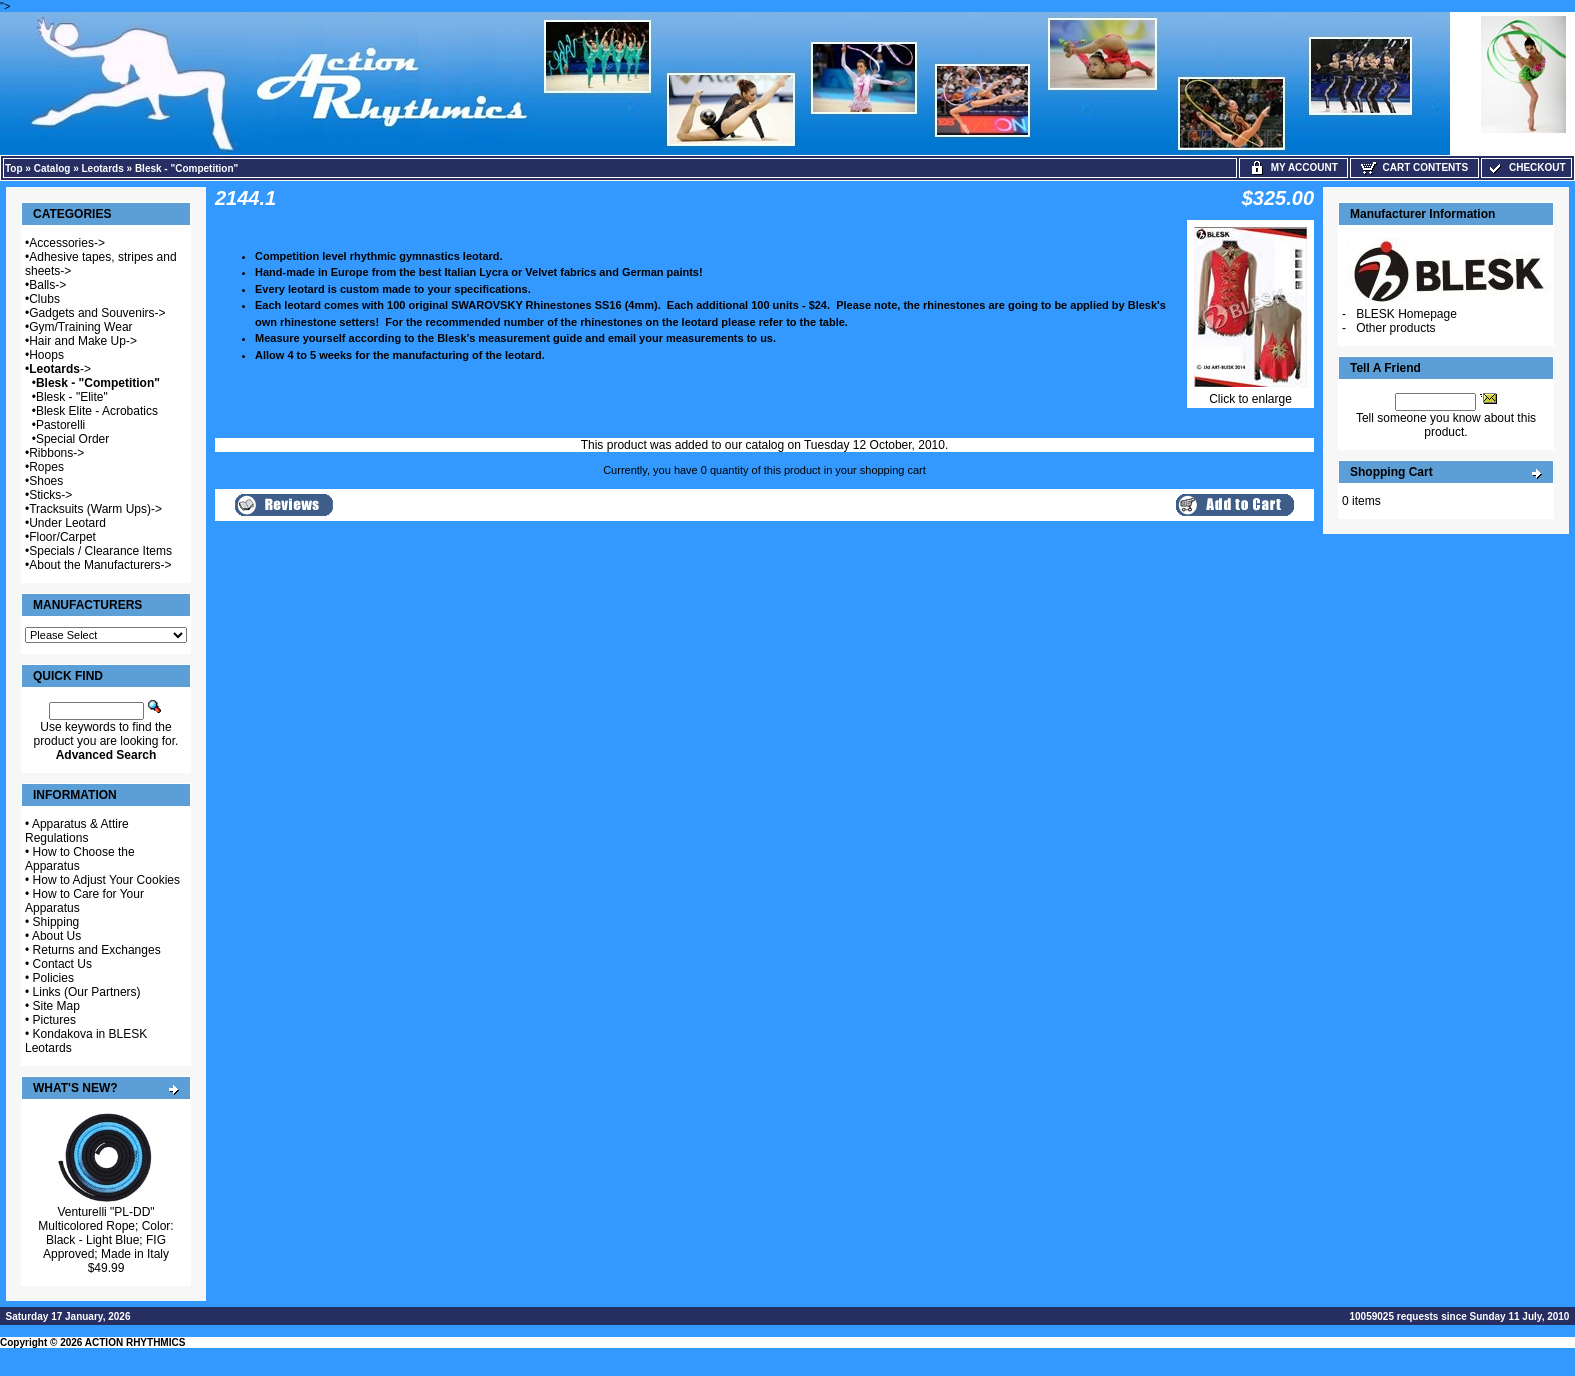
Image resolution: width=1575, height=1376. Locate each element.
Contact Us (62, 964)
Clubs (44, 299)
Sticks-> (50, 495)
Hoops (46, 355)
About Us (56, 936)
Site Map (56, 1006)
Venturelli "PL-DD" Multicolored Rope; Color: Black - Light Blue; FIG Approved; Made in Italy (105, 1233)
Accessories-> (67, 243)
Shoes (46, 481)
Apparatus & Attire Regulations (77, 831)
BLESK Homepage (1406, 314)
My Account (1293, 167)
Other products (1395, 328)
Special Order (72, 439)
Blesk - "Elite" (72, 397)
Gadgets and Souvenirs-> (97, 313)
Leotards (103, 168)
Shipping (56, 922)
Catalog (52, 168)
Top (14, 168)
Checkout (1526, 167)
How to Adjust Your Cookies (106, 880)
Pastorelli (60, 425)
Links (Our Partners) (87, 992)
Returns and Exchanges (97, 950)
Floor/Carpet (62, 537)
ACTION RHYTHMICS (135, 1342)
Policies (53, 978)
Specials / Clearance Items (100, 551)
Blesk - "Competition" (186, 168)
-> (60, 369)
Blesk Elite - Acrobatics (97, 411)
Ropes (46, 467)
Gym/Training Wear (80, 327)
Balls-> (47, 285)
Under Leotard (67, 523)
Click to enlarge (1250, 393)
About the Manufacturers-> (100, 565)
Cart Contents (1414, 167)
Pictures (54, 1020)
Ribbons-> (56, 453)
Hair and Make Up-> (83, 341)
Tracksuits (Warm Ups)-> (95, 509)
